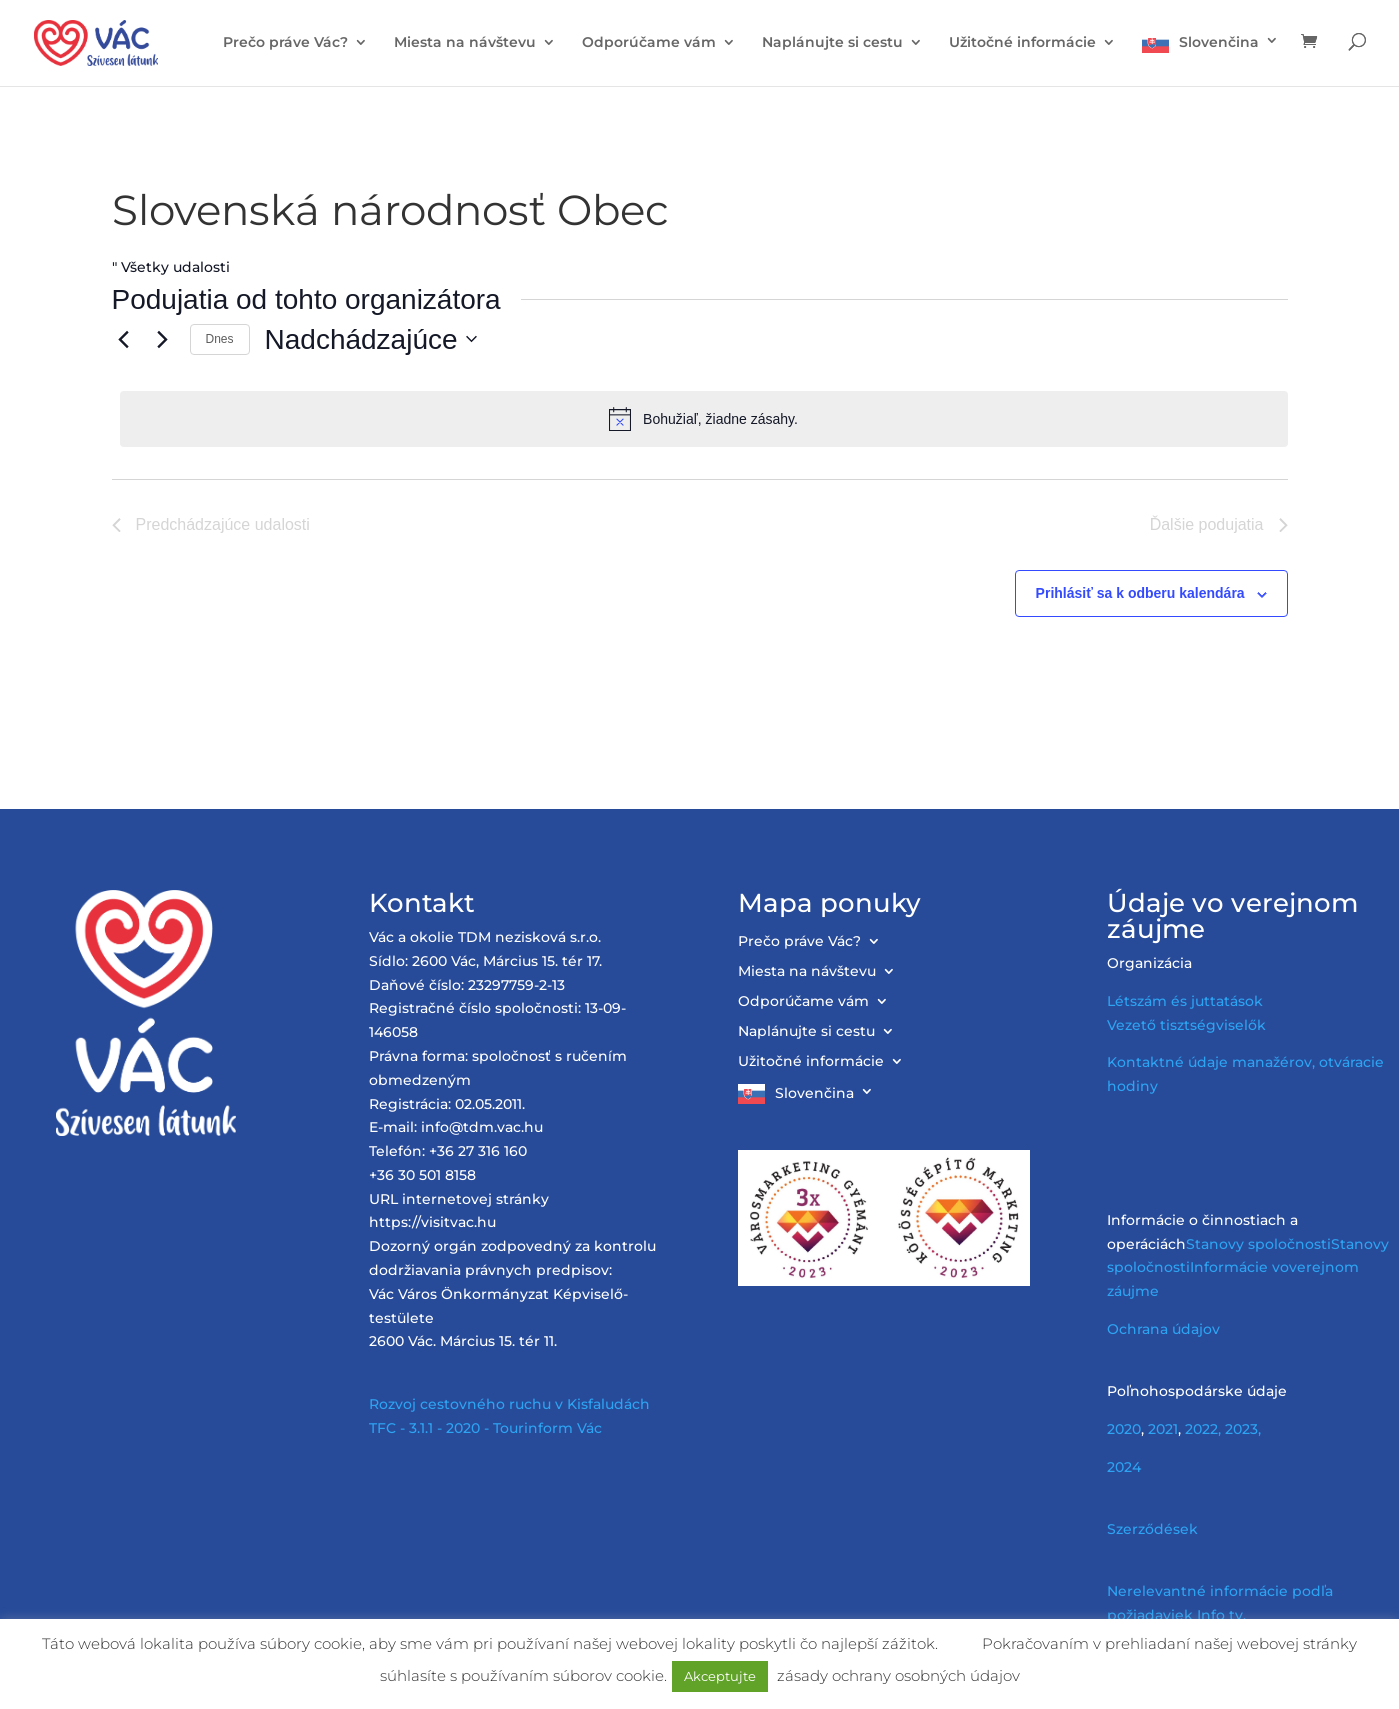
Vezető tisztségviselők (1186, 1025)
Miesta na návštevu (465, 43)
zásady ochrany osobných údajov (898, 1675)
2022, (1203, 1429)
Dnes (220, 339)
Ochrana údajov (1163, 1329)
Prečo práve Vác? (285, 43)
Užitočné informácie (1022, 43)
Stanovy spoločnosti (1258, 1244)
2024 (1124, 1467)
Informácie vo (1239, 1267)
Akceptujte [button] (720, 1676)
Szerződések (1152, 1529)
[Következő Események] (163, 339)
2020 (1124, 1429)
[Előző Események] (124, 339)
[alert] (704, 419)
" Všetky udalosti (171, 267)
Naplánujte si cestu (832, 43)
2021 (1163, 1429)
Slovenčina (1219, 42)
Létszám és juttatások (1185, 1001)
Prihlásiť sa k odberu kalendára (1140, 593)
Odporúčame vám (649, 43)
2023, (1243, 1429)
